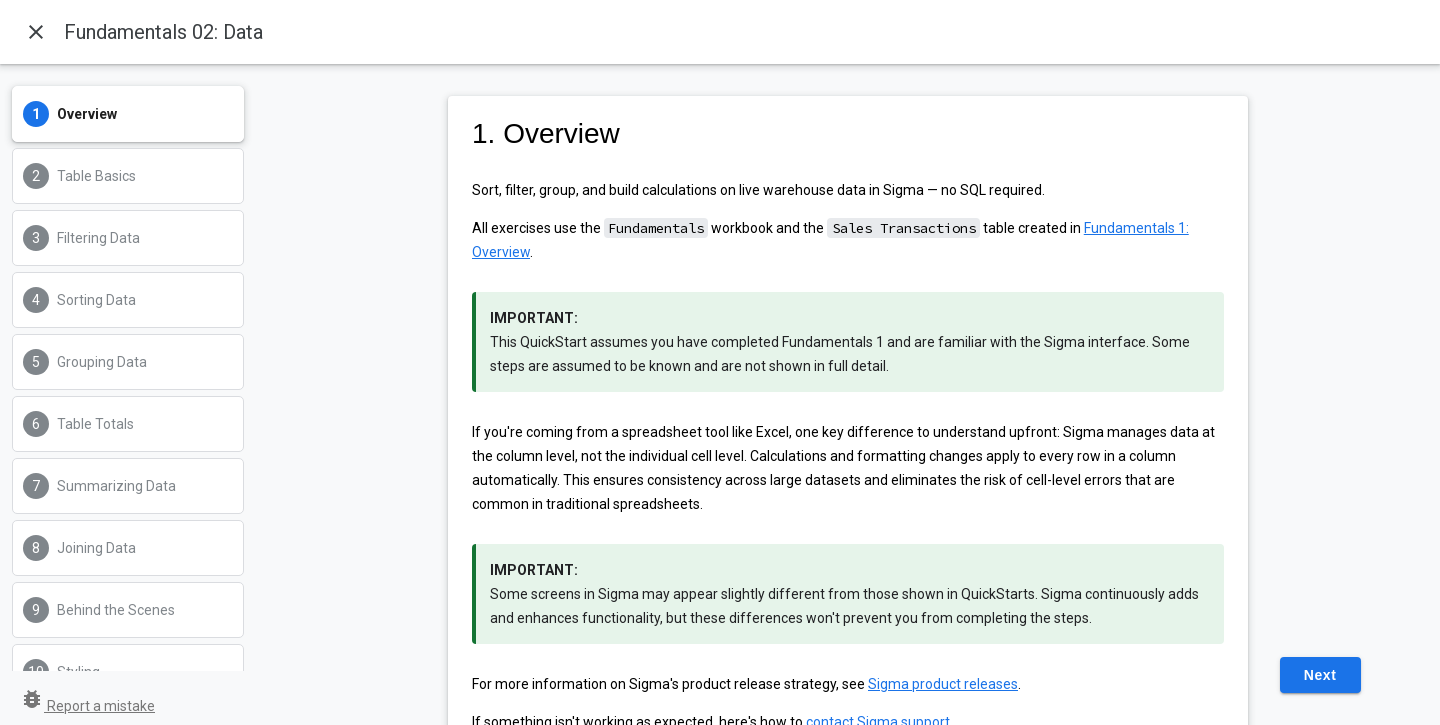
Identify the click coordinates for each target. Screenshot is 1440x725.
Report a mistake (87, 706)
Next (1320, 675)
